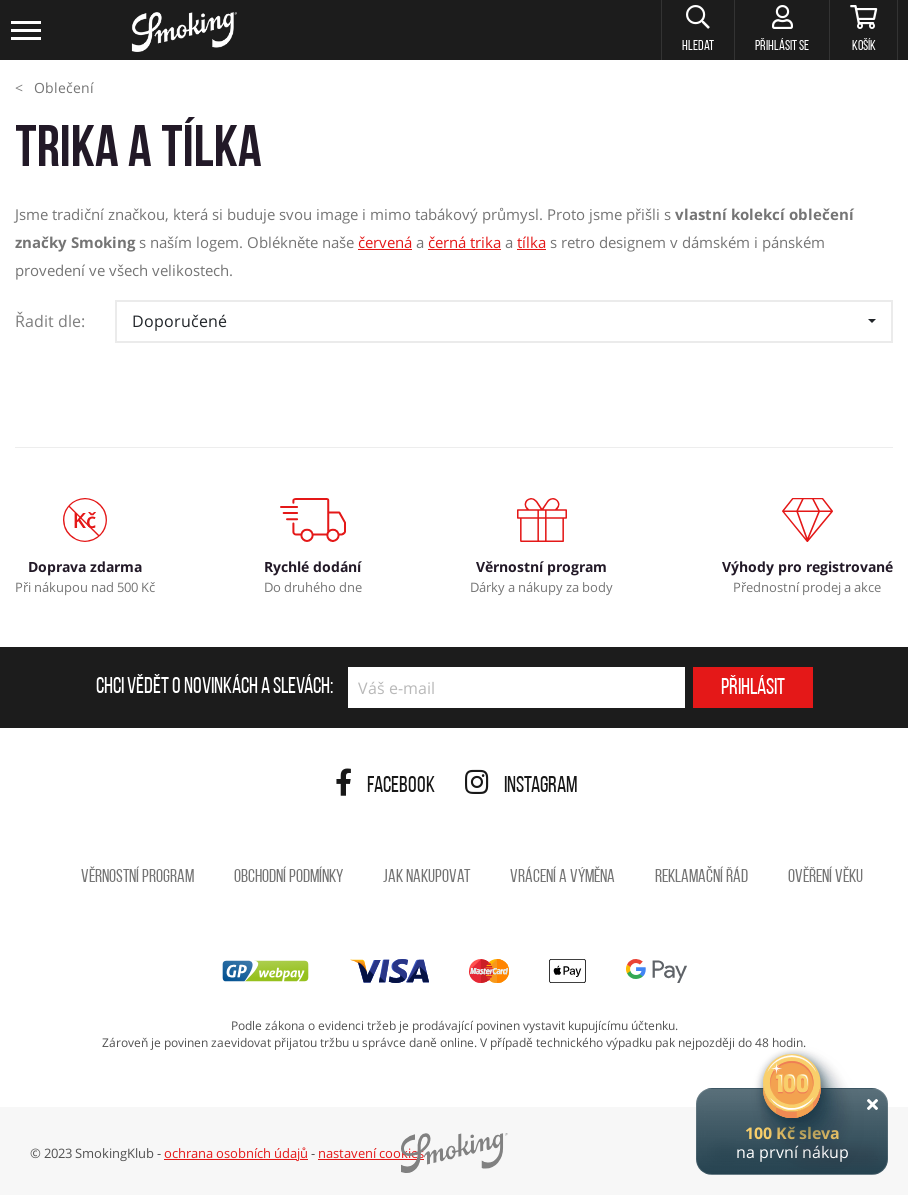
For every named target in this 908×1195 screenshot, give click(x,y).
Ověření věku (825, 877)
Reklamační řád (701, 877)
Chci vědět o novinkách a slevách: (214, 688)
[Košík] (863, 30)
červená (385, 242)
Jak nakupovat (426, 877)
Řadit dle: (50, 321)
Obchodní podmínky (288, 877)
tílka (531, 242)
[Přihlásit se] (781, 30)
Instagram (521, 786)
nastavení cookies (371, 1153)
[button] (697, 30)
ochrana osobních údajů (236, 1153)
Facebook (385, 786)
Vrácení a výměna (562, 877)
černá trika (464, 242)
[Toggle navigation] (27, 30)
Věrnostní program (137, 877)
